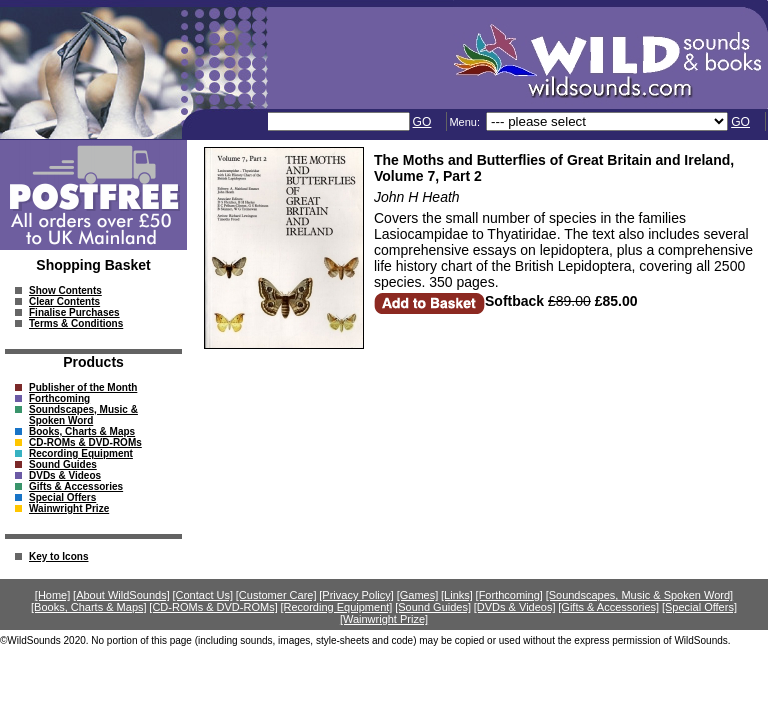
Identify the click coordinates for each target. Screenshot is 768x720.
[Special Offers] (699, 607)
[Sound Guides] (433, 607)
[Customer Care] (276, 595)
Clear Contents (64, 301)
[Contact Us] (203, 595)
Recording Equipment (81, 453)
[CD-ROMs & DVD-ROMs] (213, 607)
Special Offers (62, 497)
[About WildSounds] (121, 595)
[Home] (52, 595)
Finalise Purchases (74, 312)
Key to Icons (58, 556)
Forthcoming (59, 398)
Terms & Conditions (76, 323)
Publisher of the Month (83, 387)
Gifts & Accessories (76, 486)
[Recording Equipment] (336, 607)
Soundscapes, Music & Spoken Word (83, 415)
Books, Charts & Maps (82, 431)
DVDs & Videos (65, 475)
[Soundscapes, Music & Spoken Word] (640, 595)
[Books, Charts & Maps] (89, 607)
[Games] (418, 595)
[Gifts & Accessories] (608, 607)
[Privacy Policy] (356, 595)
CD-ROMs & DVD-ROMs (85, 442)
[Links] (457, 595)
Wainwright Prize (69, 508)
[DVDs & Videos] (515, 607)
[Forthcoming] (509, 595)
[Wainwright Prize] (384, 619)
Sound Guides (63, 464)
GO (422, 122)
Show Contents (65, 290)
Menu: (466, 122)
